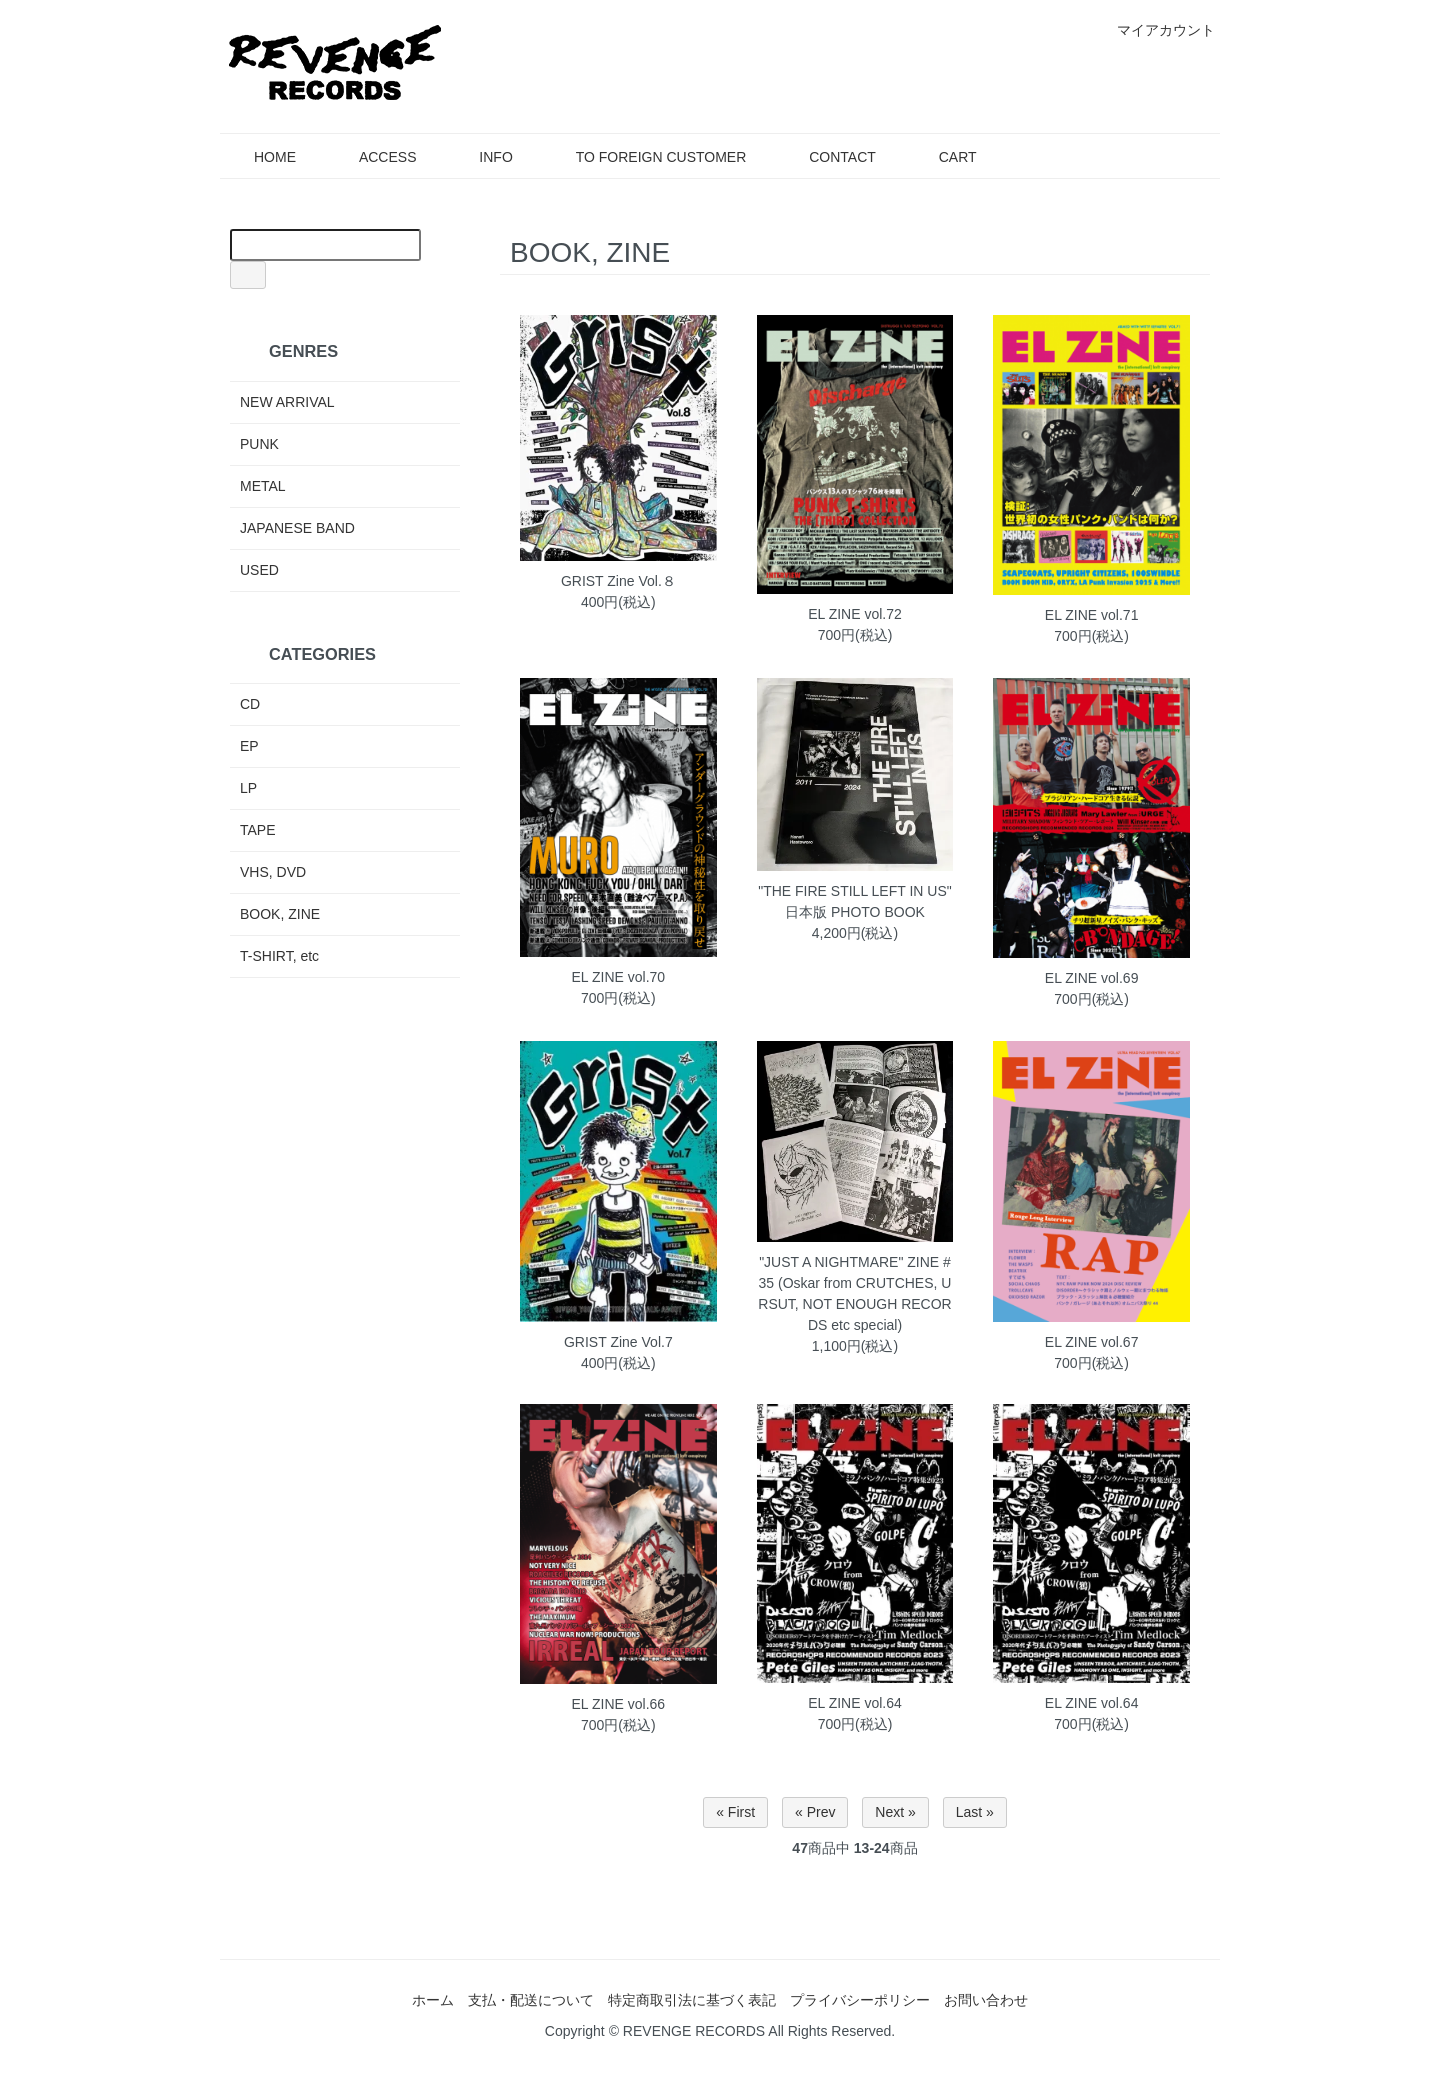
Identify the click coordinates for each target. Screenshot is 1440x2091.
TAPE (258, 830)
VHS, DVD (273, 872)
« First (735, 1812)
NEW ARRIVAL (287, 402)
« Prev (815, 1812)
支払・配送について (531, 2000)
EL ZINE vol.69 (1092, 978)
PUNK (259, 444)
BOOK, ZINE (280, 914)
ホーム (433, 2000)
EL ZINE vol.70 (619, 977)
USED (259, 570)
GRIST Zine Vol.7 (618, 1342)
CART (943, 157)
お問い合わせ (986, 2000)
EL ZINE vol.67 (1092, 1342)
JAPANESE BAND (297, 528)
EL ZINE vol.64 (855, 1703)
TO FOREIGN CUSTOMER (647, 157)
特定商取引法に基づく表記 (692, 2000)
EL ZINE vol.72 (855, 614)
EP (249, 746)
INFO (481, 157)
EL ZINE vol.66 (619, 1704)
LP (248, 788)
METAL (263, 486)
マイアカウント (1155, 30)
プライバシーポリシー (860, 2000)
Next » (895, 1812)
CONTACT (828, 157)
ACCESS (373, 157)
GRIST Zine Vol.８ (618, 581)
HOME (260, 157)
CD (250, 704)
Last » (975, 1812)
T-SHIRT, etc (279, 956)
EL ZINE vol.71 (1092, 615)
